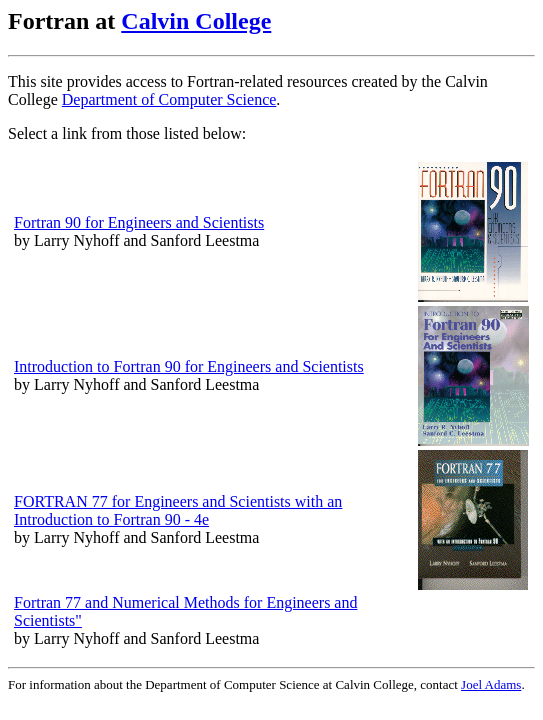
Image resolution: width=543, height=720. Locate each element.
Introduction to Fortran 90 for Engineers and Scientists (189, 366)
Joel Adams (491, 684)
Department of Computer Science (169, 99)
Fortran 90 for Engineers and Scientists (139, 222)
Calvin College (196, 21)
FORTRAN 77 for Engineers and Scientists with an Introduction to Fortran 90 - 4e (178, 510)
